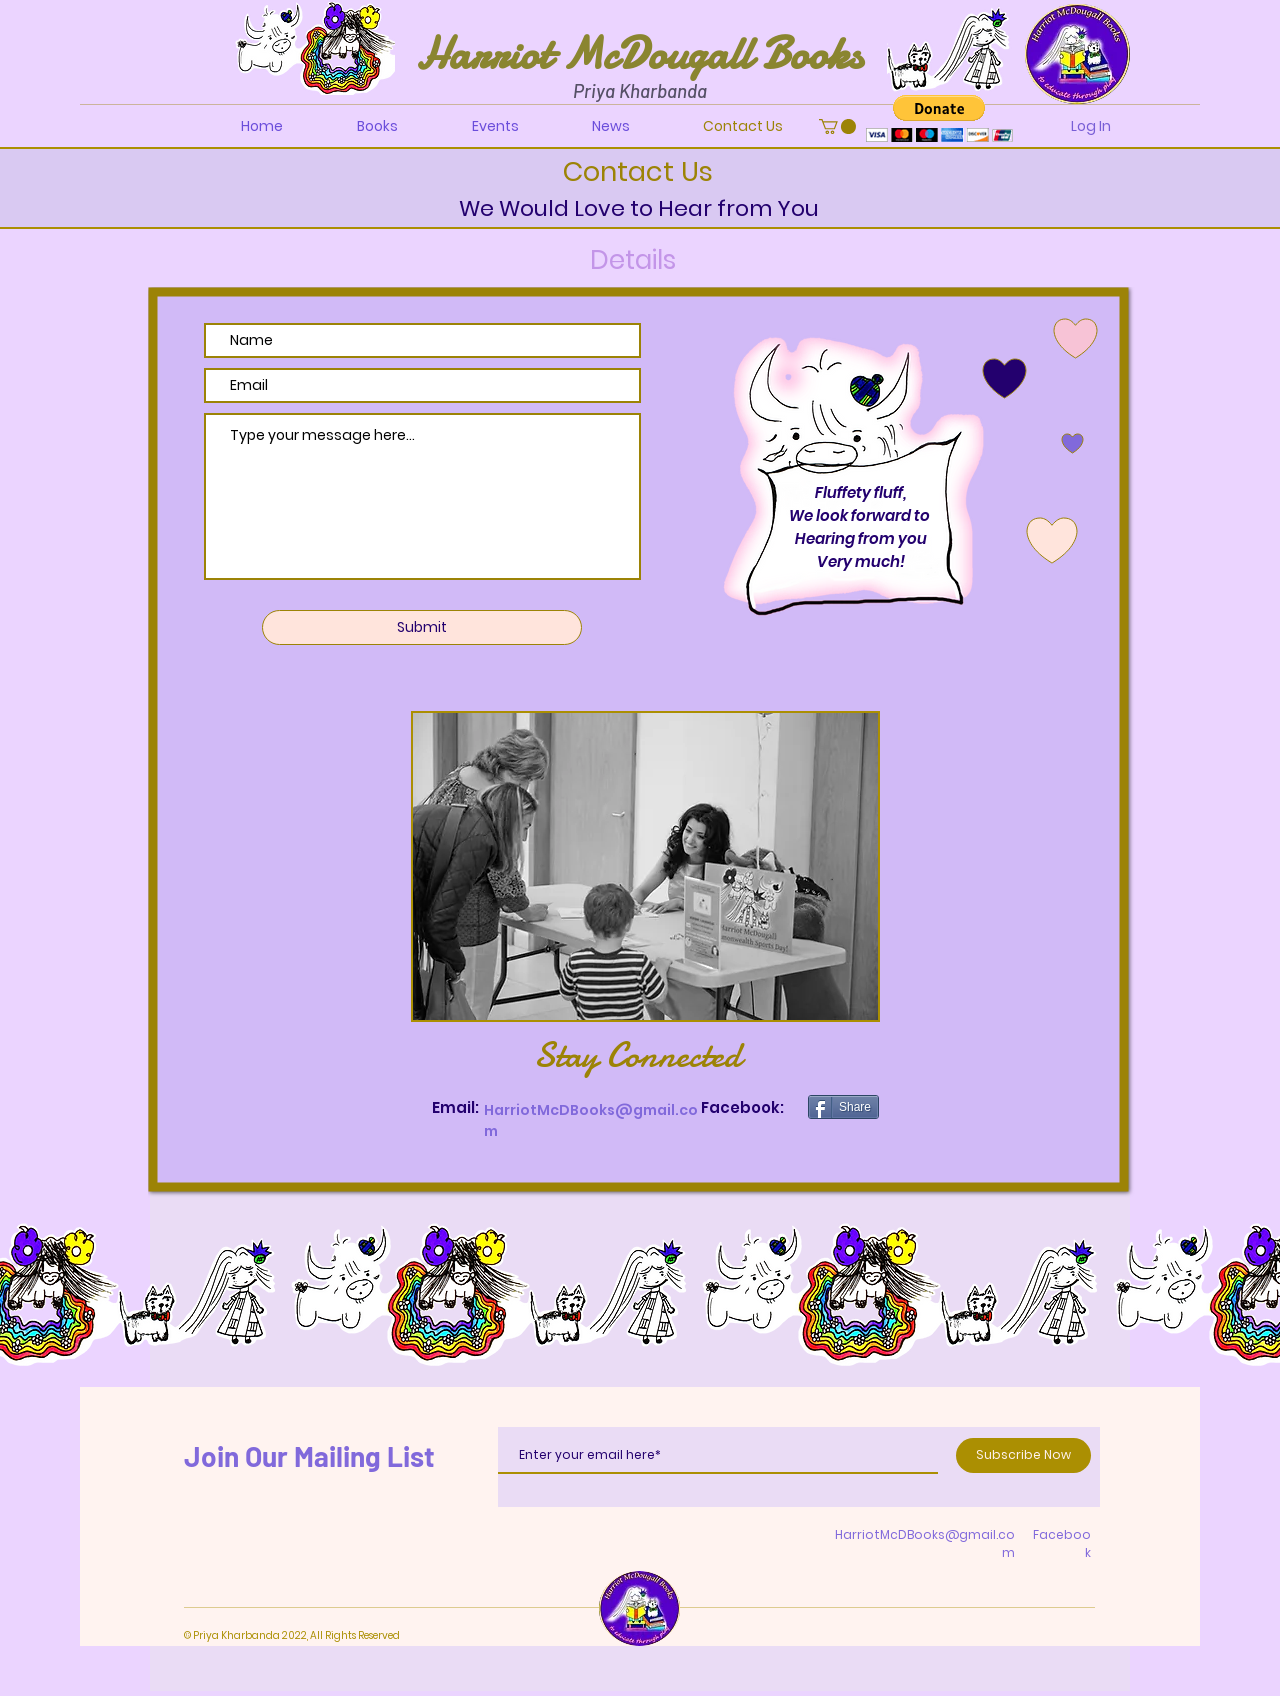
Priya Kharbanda (640, 90)
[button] (837, 126)
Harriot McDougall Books (639, 53)
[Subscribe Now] (1023, 1455)
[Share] (843, 1107)
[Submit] (422, 627)
